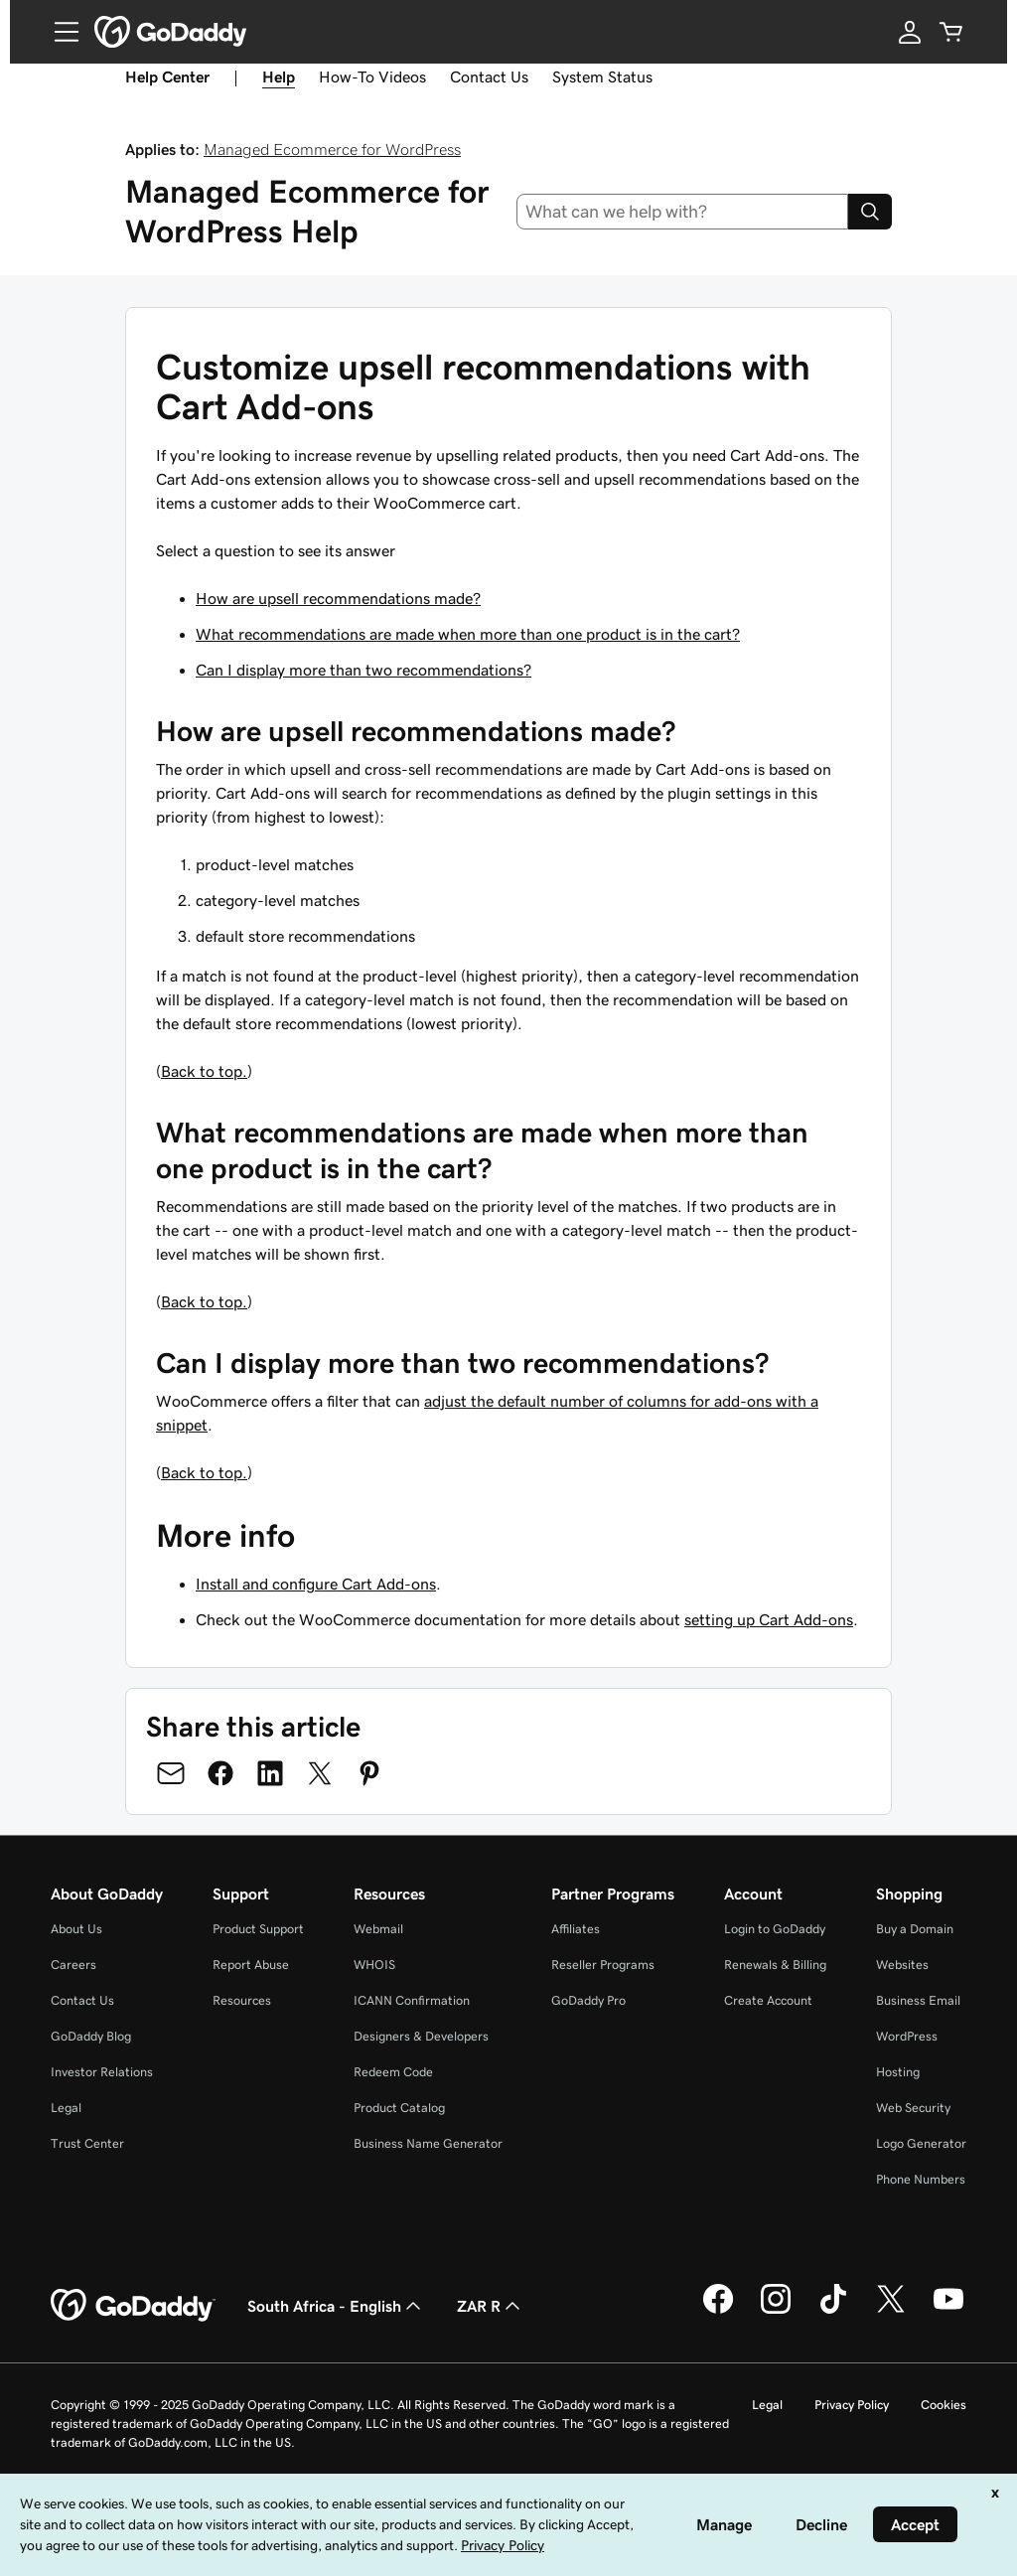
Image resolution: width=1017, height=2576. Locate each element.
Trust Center (87, 2143)
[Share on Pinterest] (369, 1773)
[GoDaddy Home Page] (133, 2306)
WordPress (907, 2036)
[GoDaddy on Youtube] (948, 2311)
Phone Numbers (920, 2179)
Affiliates (575, 1928)
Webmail (378, 1928)
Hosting (898, 2071)
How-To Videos (372, 76)
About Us (76, 1928)
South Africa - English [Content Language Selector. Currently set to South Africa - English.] (336, 2306)
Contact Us (489, 76)
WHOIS (374, 1964)
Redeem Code (393, 2071)
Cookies (943, 2404)
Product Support (258, 1928)
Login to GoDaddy (774, 1928)
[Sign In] (910, 32)
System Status (602, 76)
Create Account (768, 2000)
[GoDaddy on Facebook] (718, 2311)
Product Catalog (399, 2107)
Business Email (918, 2000)
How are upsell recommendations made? (338, 598)
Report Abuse (251, 1964)
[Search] (870, 211)
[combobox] (682, 212)
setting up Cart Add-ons (768, 1619)
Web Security (913, 2107)
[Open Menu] (59, 32)
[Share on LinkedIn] (270, 1773)
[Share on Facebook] (220, 1773)
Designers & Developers (421, 2036)
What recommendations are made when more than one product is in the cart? (468, 634)
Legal (66, 2107)
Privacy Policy (851, 2404)
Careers (73, 1964)
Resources (242, 2000)
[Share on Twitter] (320, 1773)
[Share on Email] (171, 1773)
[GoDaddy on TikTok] (833, 2311)
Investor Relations (102, 2071)
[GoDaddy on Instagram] (776, 2311)
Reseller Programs (602, 1964)
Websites (902, 1964)
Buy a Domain (914, 1928)
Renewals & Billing (775, 1964)
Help (278, 76)
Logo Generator (921, 2143)
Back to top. (204, 1071)
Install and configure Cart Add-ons (316, 1583)
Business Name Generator (428, 2143)
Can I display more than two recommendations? (363, 670)
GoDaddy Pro (588, 2000)
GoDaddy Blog (91, 2036)
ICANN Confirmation (412, 2000)
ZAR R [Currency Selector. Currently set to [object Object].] (490, 2306)
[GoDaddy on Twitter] (891, 2311)
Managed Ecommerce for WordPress (332, 149)
